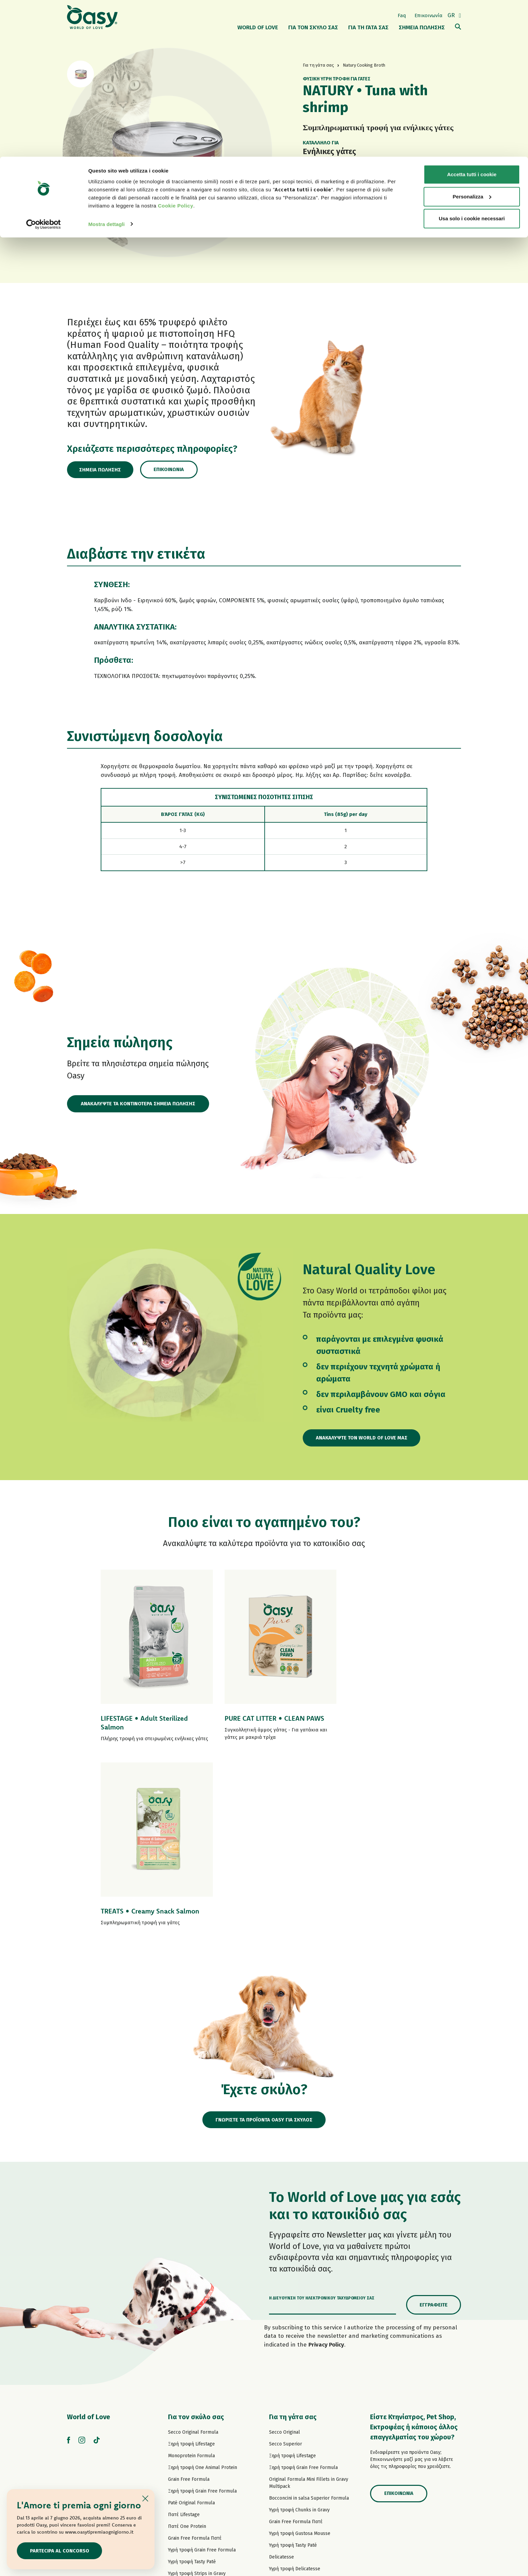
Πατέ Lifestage (184, 2338)
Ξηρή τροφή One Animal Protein (202, 2291)
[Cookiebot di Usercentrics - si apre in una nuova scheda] (43, 67)
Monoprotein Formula (191, 2279)
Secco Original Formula (193, 2256)
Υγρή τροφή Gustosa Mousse (299, 2357)
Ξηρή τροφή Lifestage (191, 2267)
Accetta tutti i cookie (472, 18)
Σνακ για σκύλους (187, 2432)
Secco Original (284, 2256)
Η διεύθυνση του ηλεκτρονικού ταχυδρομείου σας (321, 2121)
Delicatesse (281, 2381)
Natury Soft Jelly (186, 2409)
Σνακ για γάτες (285, 2451)
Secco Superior (285, 2267)
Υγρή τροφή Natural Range (196, 2421)
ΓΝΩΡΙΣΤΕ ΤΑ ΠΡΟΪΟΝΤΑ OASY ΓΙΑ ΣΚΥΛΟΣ (264, 1943)
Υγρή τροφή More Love (293, 2439)
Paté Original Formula (191, 2326)
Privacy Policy (326, 2168)
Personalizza (472, 40)
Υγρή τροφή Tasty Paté (192, 2385)
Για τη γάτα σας (293, 2241)
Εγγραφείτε (434, 2128)
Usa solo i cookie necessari (472, 62)
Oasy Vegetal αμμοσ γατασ (298, 2475)
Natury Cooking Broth (292, 2416)
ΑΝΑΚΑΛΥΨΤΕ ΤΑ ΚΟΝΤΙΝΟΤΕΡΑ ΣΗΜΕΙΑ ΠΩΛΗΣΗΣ (138, 1104)
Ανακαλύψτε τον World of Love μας (363, 1438)
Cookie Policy (175, 48)
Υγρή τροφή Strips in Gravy (197, 2397)
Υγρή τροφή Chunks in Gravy (299, 2333)
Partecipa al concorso (60, 2550)
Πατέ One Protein (187, 2350)
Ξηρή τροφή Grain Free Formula (202, 2315)
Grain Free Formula (188, 2303)
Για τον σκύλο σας (196, 2241)
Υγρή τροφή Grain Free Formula (202, 2373)
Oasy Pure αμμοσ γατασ (295, 2463)
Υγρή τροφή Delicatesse (294, 2392)
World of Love (88, 2241)
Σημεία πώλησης (102, 470)
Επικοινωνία (172, 469)
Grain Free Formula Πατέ (195, 2362)
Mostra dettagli (106, 67)
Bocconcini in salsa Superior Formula (309, 2322)
